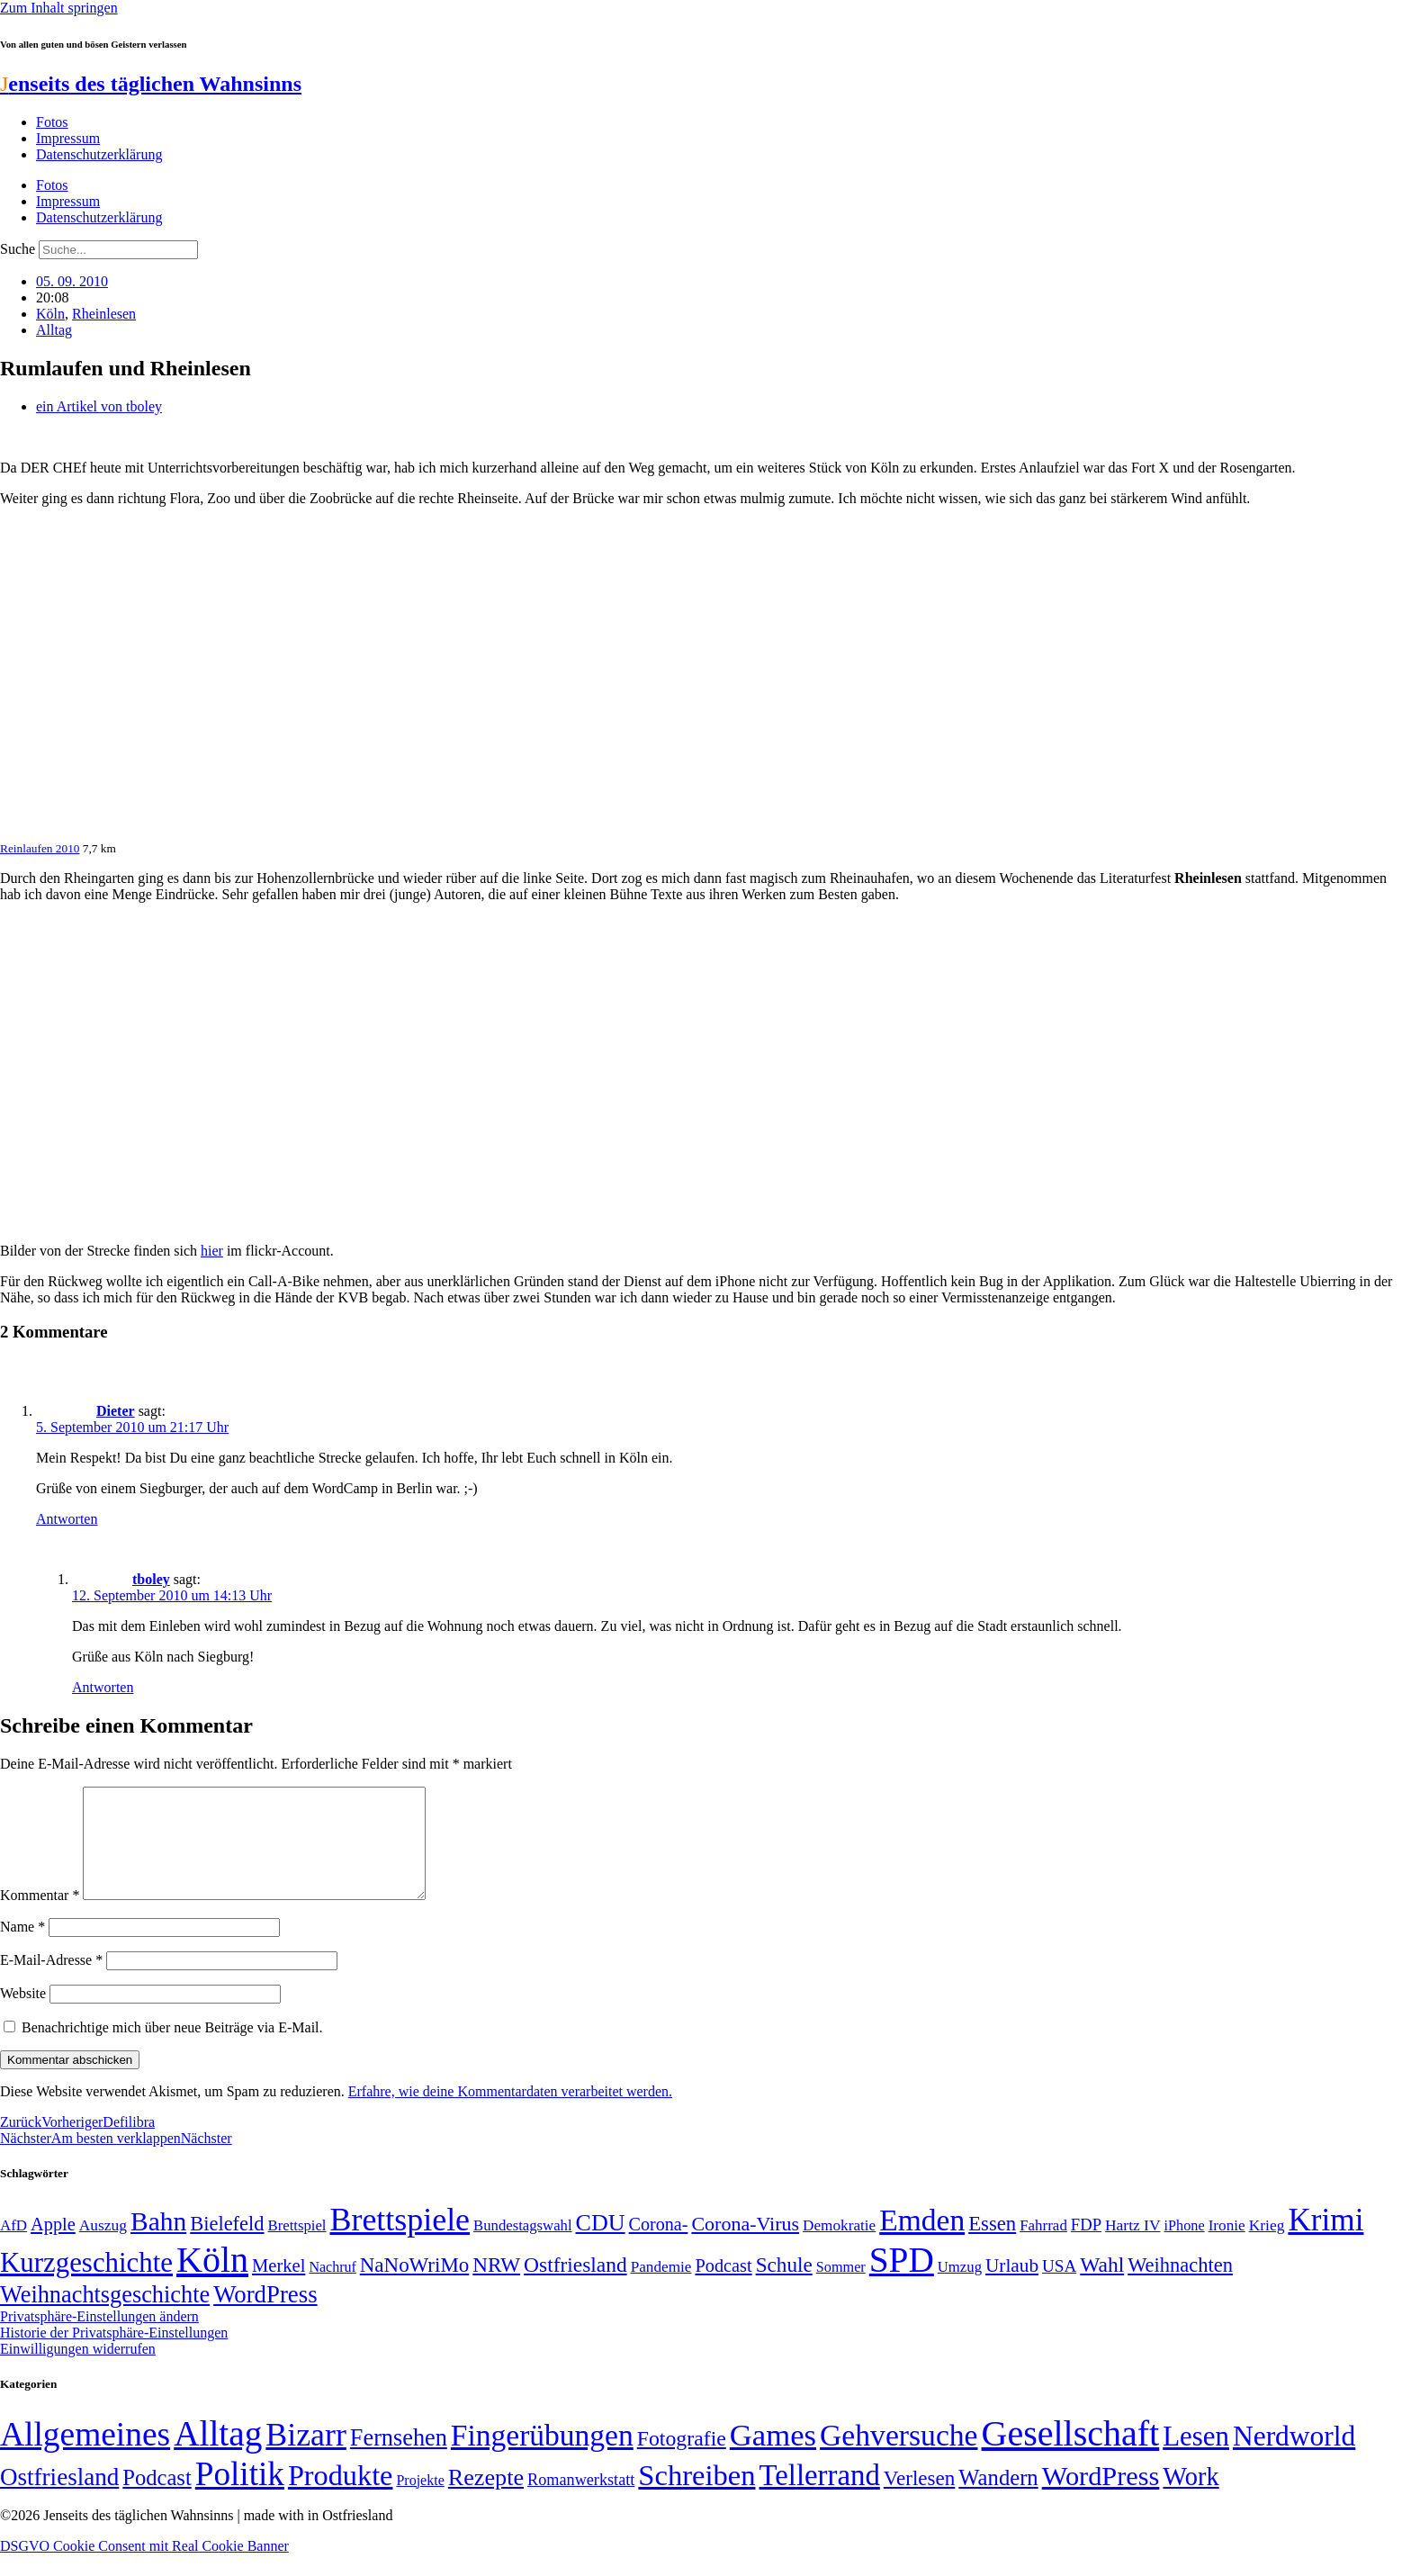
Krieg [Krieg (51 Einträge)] (1267, 2247)
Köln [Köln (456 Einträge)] (212, 2281)
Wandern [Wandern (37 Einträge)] (998, 2499)
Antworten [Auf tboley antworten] (102, 1687)
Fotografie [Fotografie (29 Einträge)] (681, 2460)
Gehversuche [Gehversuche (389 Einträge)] (898, 2456)
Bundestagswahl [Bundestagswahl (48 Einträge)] (522, 2247)
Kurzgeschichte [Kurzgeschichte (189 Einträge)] (86, 2284)
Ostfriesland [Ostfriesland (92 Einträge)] (575, 2286)
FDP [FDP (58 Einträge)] (1086, 2246)
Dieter (115, 1411)
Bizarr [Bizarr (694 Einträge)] (305, 2456)
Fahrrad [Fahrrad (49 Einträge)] (1043, 2247)
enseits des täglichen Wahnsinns (150, 83)
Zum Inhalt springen (59, 7)
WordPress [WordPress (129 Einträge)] (265, 2315)
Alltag (54, 330)
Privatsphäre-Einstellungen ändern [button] (99, 2338)
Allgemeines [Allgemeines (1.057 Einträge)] (85, 2455)
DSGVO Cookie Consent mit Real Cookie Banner (144, 2567)
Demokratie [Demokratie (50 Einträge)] (839, 2247)
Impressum (68, 138)
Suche (17, 249)
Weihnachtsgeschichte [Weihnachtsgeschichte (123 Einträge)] (105, 2316)
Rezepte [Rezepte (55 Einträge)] (486, 2499)
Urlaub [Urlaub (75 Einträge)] (1011, 2287)
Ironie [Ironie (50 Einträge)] (1227, 2247)
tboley (151, 1579)
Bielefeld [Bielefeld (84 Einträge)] (227, 2245)
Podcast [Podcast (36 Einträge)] (156, 2499)
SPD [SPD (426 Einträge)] (901, 2281)
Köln (50, 313)
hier (212, 1250)
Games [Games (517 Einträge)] (773, 2456)
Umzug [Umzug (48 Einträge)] (960, 2288)
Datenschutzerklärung (99, 154)
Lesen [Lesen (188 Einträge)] (1196, 2457)
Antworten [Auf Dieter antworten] (66, 1519)
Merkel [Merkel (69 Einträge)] (278, 2287)
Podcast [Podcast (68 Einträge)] (723, 2287)
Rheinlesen (104, 313)
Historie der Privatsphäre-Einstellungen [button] (114, 2354)
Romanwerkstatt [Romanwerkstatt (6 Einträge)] (580, 2501)
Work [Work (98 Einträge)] (1190, 2498)
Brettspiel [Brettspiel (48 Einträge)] (297, 2247)
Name (22, 1948)
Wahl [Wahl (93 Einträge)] (1102, 2286)
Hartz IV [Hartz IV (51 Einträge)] (1132, 2247)
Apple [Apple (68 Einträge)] (53, 2246)
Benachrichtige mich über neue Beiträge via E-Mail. (172, 2049)
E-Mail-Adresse (51, 1981)
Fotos (52, 122)
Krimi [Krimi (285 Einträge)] (1325, 2241)
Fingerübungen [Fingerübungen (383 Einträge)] (542, 2456)
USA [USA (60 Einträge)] (1059, 2287)
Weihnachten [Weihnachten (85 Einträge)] (1180, 2286)
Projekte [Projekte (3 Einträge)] (420, 2501)
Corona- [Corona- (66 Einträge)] (658, 2246)
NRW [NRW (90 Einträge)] (496, 2286)
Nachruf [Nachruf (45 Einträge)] (332, 2288)
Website (23, 2014)
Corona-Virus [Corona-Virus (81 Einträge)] (745, 2245)
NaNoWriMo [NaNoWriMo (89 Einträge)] (414, 2286)
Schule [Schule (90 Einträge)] (784, 2286)
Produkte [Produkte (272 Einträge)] (340, 2497)
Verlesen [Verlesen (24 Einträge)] (919, 2499)
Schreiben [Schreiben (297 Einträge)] (696, 2497)
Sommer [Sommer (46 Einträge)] (841, 2289)
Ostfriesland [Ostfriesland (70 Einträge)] (59, 2498)
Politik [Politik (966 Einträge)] (239, 2495)
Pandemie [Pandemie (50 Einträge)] (661, 2288)
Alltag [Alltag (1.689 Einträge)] (218, 2455)
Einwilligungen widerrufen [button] (78, 2370)
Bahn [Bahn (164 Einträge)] (158, 2243)
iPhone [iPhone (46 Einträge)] (1184, 2247)
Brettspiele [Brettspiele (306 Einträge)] (400, 2241)
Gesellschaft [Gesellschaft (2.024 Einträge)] (1071, 2455)
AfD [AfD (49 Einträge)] (13, 2247)
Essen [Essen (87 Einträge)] (992, 2245)
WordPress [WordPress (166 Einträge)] (1101, 2497)
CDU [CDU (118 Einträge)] (600, 2244)
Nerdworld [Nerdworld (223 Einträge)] (1294, 2457)
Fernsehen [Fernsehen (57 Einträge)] (398, 2459)
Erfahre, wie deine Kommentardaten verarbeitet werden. (510, 2113)
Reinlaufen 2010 (39, 848)
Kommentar (39, 1916)
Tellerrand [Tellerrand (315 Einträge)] (819, 2497)
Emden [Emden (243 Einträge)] (922, 2241)
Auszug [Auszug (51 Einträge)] (103, 2247)
